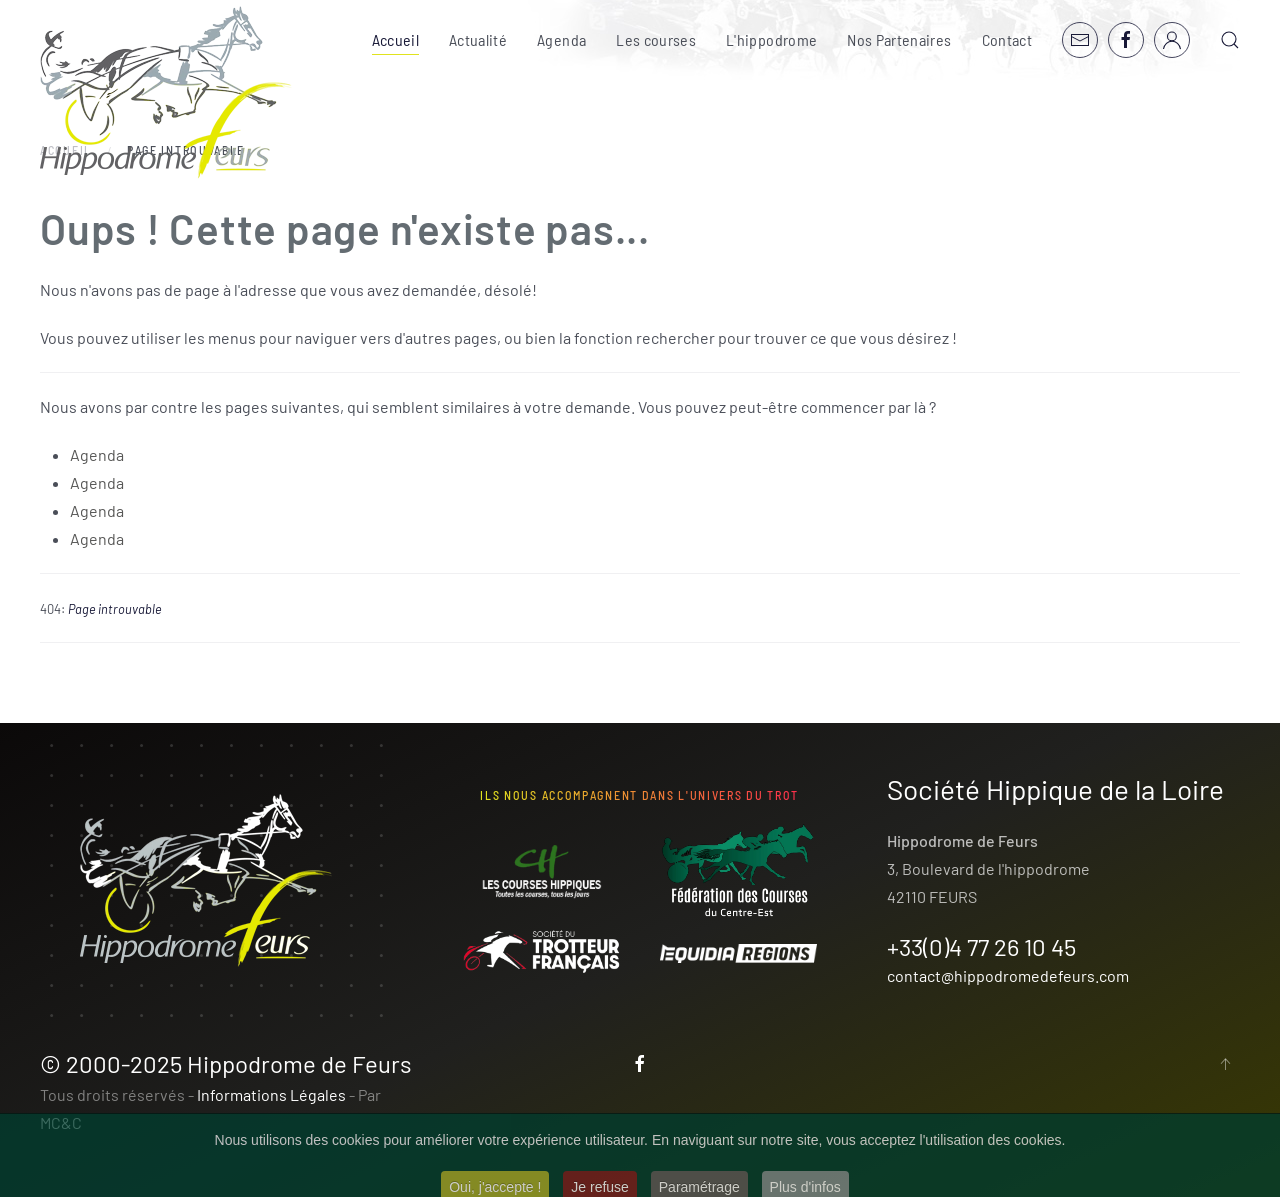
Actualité (478, 39)
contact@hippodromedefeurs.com (1008, 975)
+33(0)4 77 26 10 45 (981, 946)
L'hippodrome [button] (771, 39)
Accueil (395, 39)
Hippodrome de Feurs (299, 1063)
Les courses (656, 39)
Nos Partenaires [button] (899, 39)
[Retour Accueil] (166, 92)
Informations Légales (271, 1094)
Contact (1007, 39)
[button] (1230, 40)
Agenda (561, 39)
